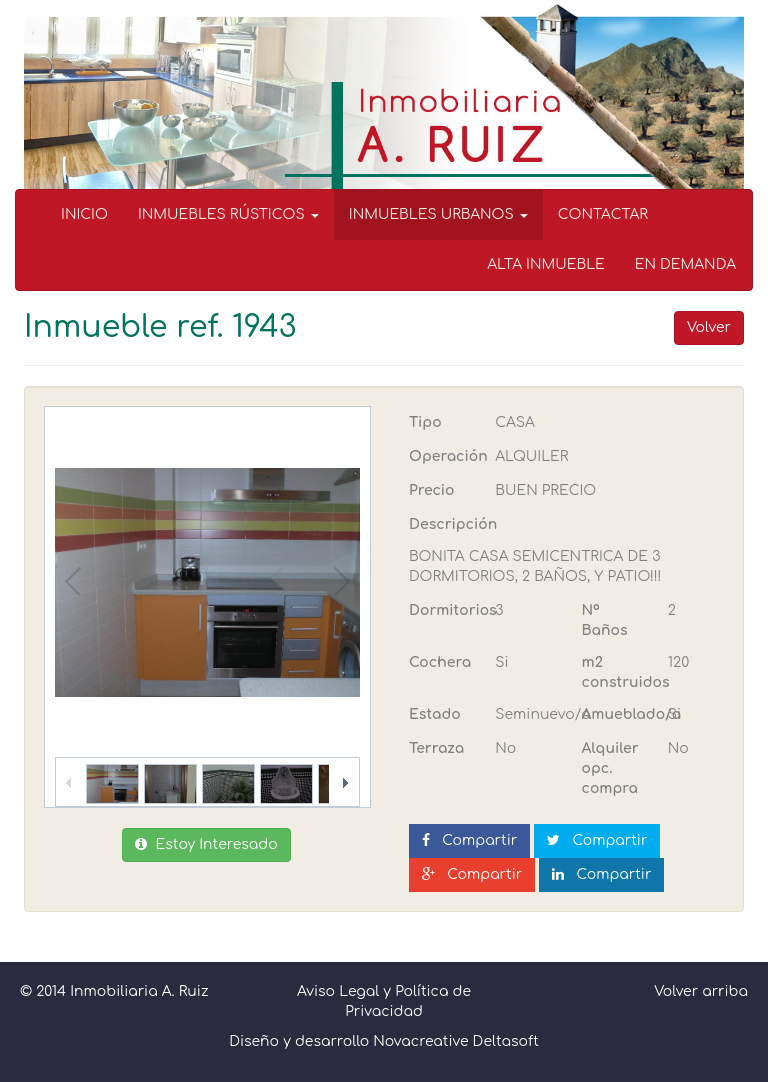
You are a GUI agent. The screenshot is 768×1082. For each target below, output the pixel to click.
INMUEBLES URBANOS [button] (438, 214)
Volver (709, 327)
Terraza (436, 748)
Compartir (469, 840)
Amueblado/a (617, 714)
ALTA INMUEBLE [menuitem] (546, 264)
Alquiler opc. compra (610, 768)
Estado (435, 714)
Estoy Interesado (206, 844)
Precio (431, 490)
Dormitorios (444, 610)
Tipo (425, 422)
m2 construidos (617, 672)
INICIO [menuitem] (84, 214)
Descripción (453, 524)
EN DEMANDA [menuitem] (685, 264)
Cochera (440, 662)
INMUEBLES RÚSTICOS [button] (228, 214)
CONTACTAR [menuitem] (603, 214)
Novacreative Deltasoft (456, 1041)
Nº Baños (605, 620)
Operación (444, 456)
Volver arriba (701, 991)
